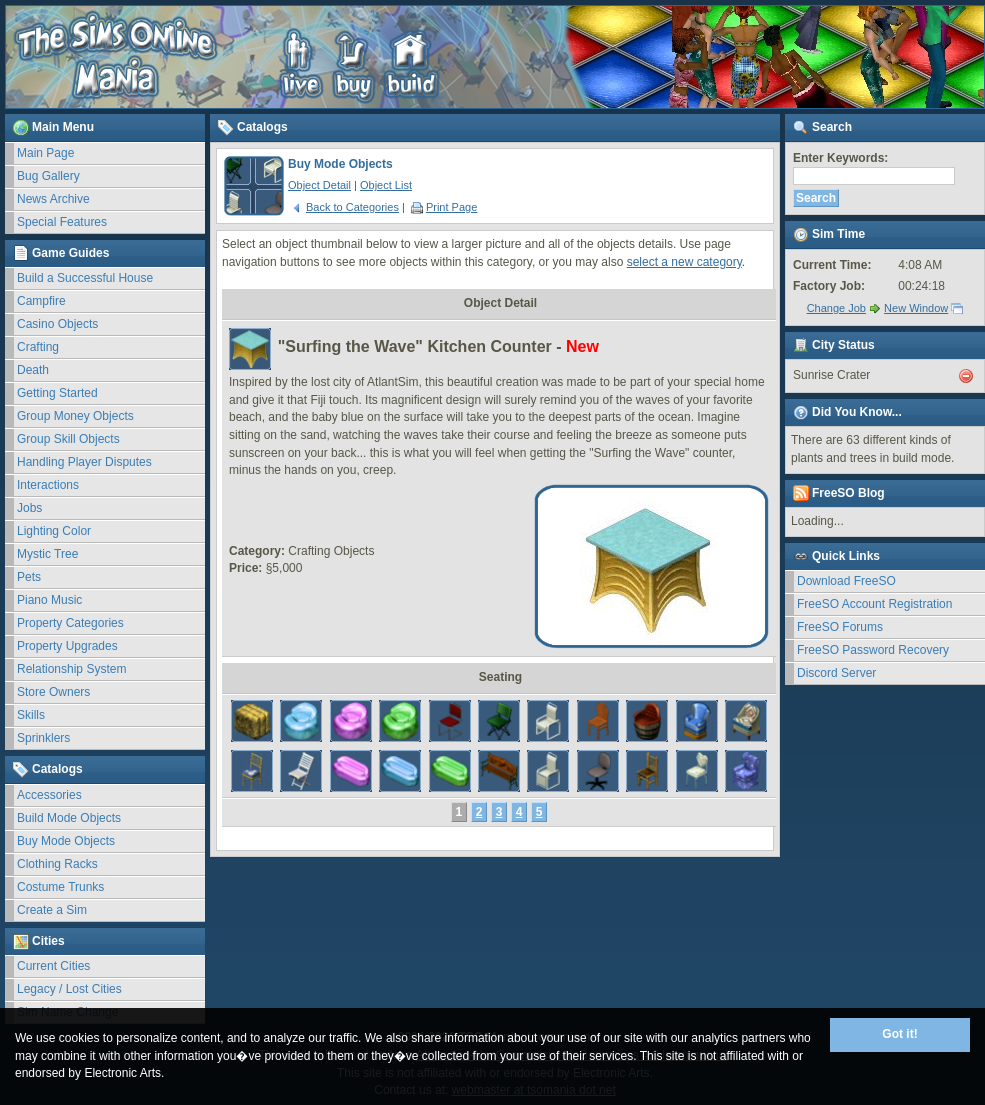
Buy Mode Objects (66, 841)
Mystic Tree (47, 554)
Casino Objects (57, 324)
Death (33, 370)
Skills (31, 715)
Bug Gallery (48, 176)
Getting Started (57, 393)
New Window (916, 308)
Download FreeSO (846, 581)
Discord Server (836, 673)
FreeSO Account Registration (874, 604)
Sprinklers (43, 738)
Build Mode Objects (69, 818)
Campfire (41, 301)
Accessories (49, 795)
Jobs (29, 508)
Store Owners (53, 692)
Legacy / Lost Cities (69, 989)
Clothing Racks (57, 864)
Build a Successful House (85, 278)
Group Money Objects (75, 416)
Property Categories (70, 623)
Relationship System (71, 669)
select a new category (684, 262)
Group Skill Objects (68, 439)
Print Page (444, 207)
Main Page (45, 153)
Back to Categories (345, 207)
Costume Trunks (60, 887)
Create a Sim (52, 910)
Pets (29, 577)
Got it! (899, 1034)
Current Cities (53, 966)
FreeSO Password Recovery (873, 650)
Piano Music (49, 600)
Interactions (48, 485)
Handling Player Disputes (84, 462)
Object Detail (319, 185)
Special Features (62, 222)
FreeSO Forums (840, 627)
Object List (386, 185)
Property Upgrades (67, 646)
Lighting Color (54, 531)
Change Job (836, 308)
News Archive (53, 199)
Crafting (38, 347)
